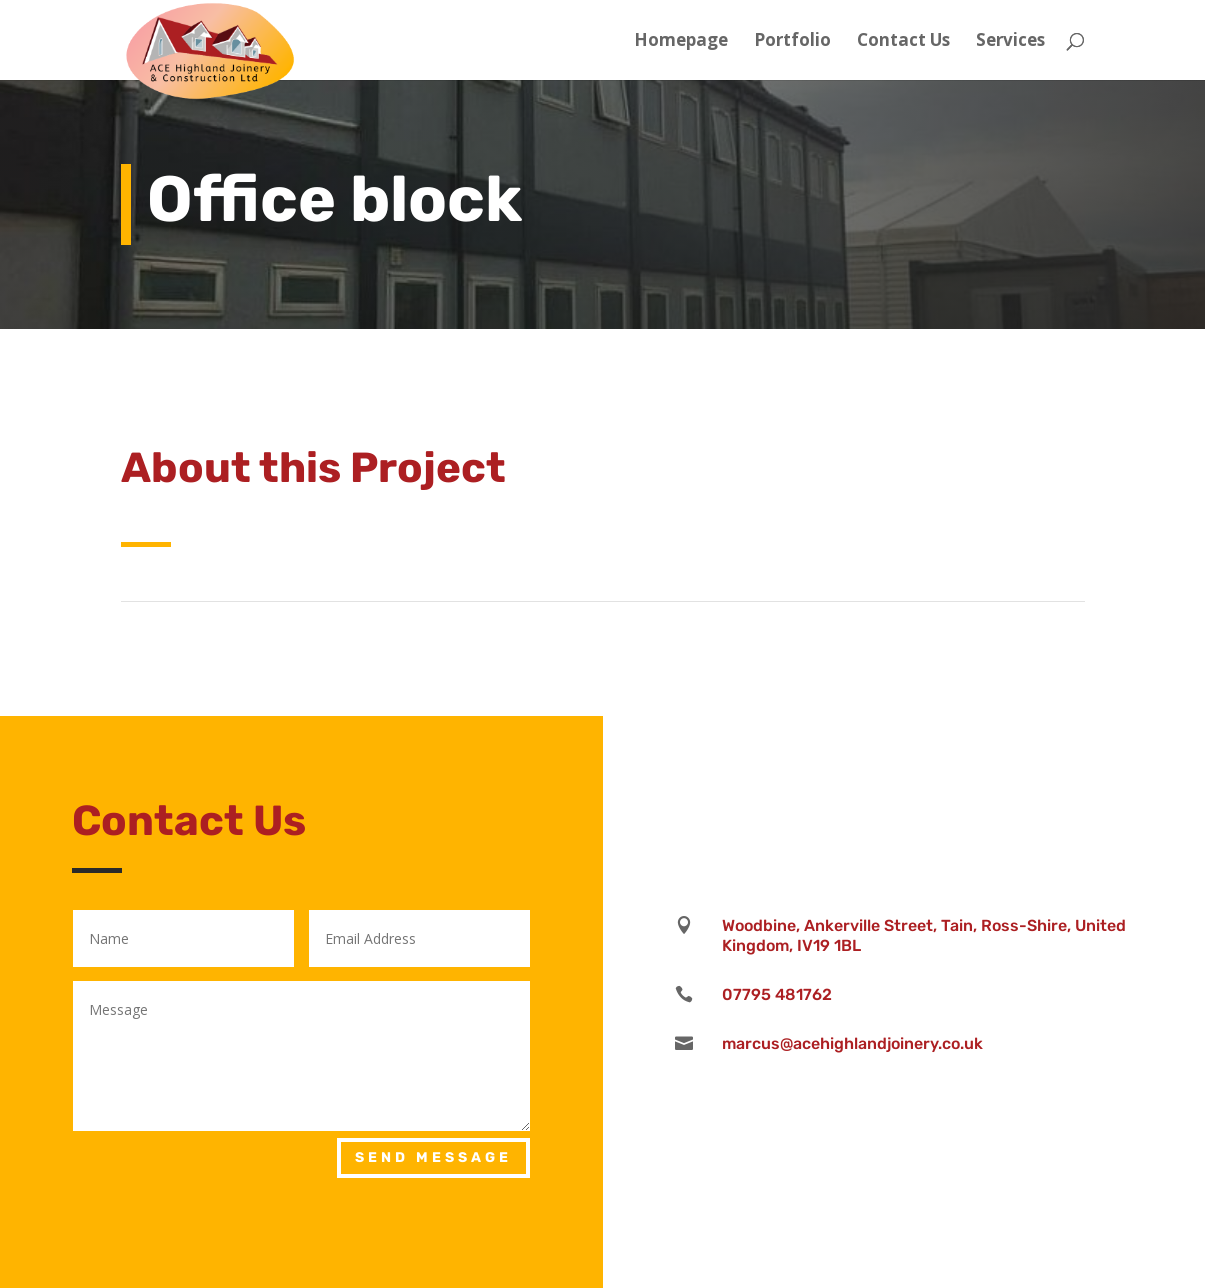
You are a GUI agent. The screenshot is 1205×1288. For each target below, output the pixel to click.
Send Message (433, 1157)
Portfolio (792, 42)
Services (1010, 42)
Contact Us (903, 42)
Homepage (681, 42)
